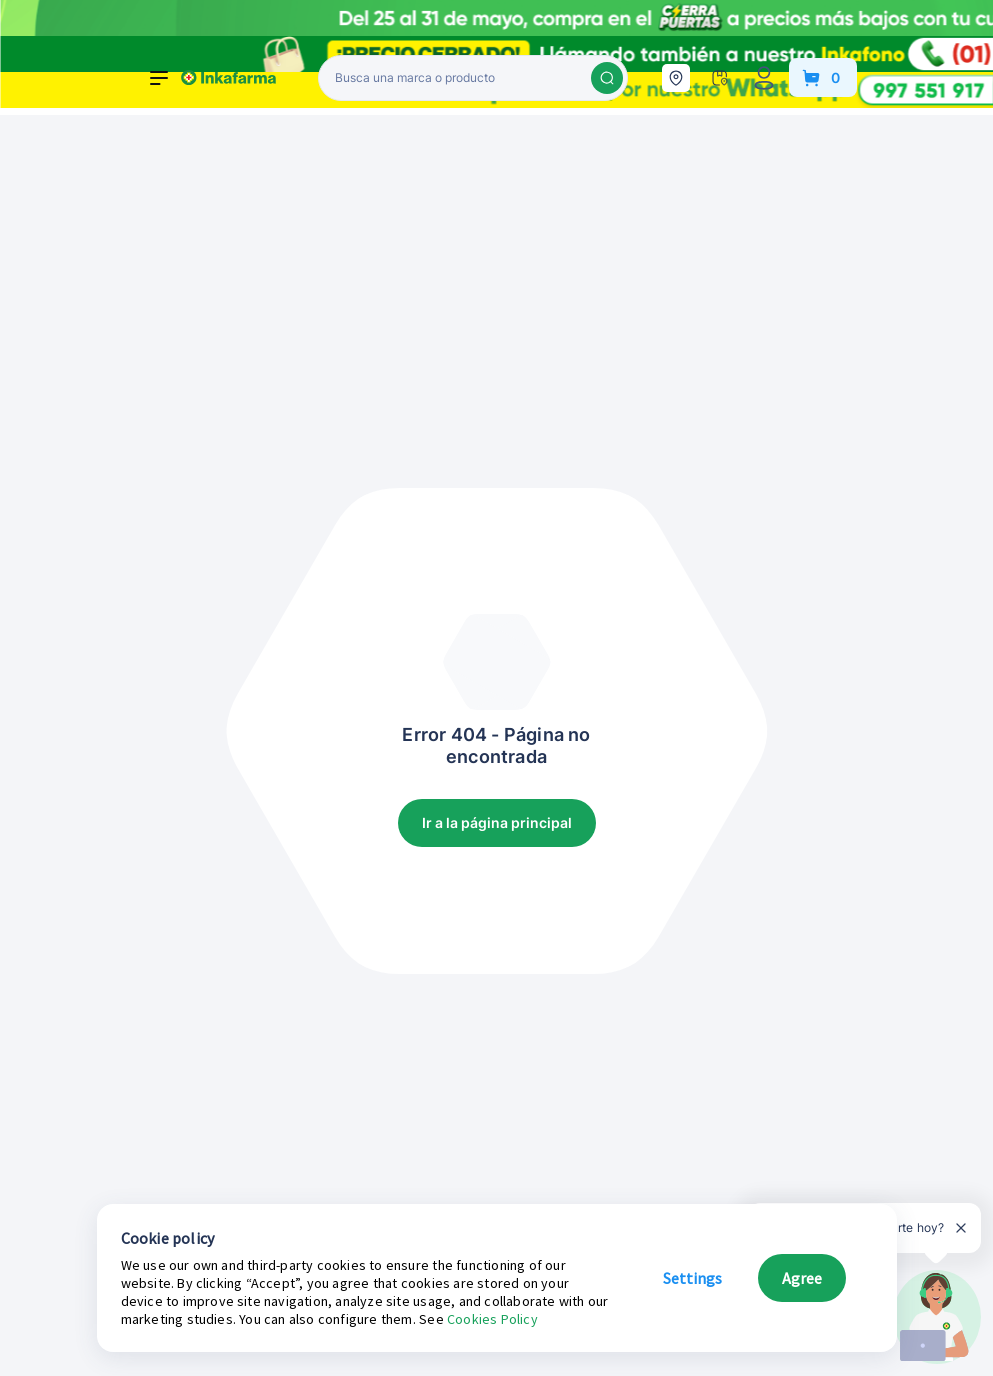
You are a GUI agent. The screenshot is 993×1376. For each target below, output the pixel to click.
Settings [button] (692, 1278)
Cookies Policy (492, 1319)
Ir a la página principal (497, 822)
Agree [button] (802, 1278)
